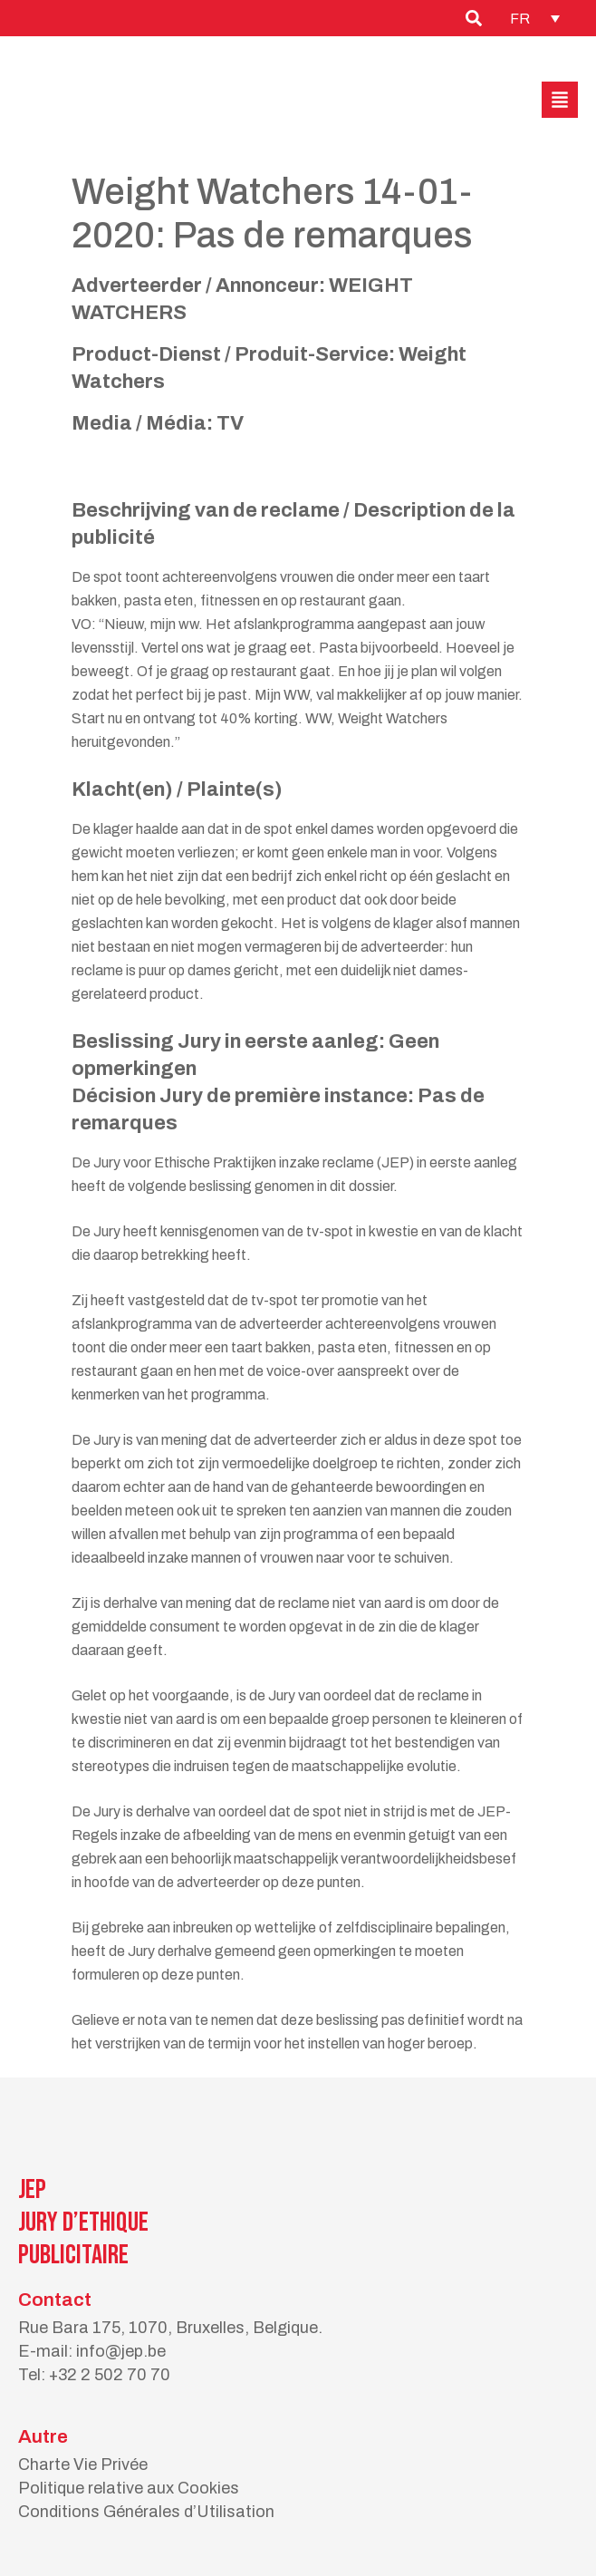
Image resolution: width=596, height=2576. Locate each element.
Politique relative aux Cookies (128, 2488)
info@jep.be (121, 2351)
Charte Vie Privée (83, 2464)
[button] (560, 100)
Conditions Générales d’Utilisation (146, 2512)
